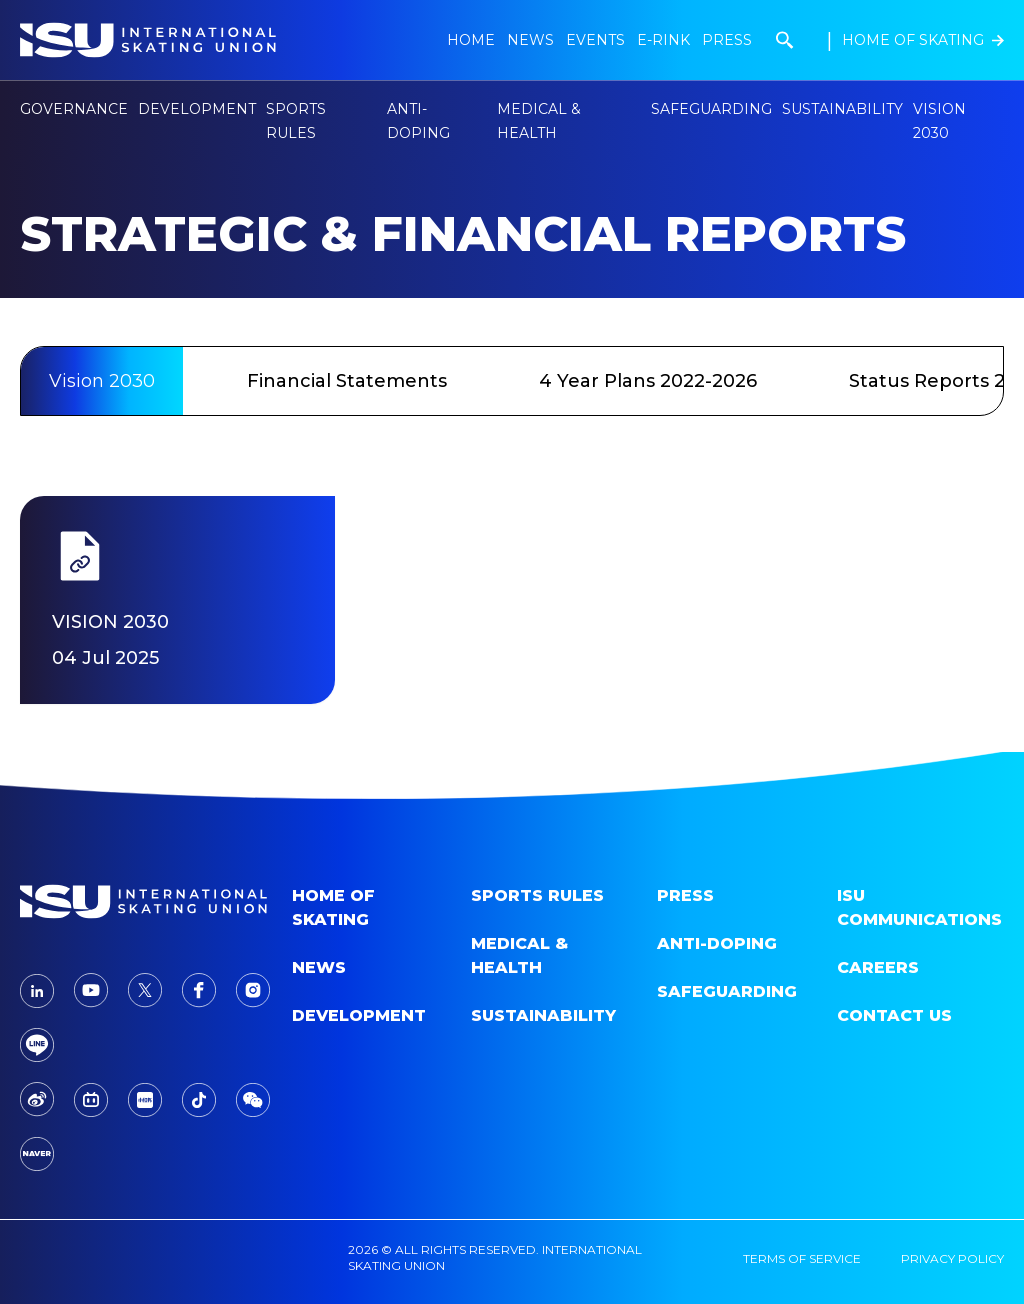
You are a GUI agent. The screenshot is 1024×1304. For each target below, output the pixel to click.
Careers (878, 967)
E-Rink (663, 40)
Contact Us (894, 1015)
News (319, 967)
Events (595, 40)
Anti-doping (717, 943)
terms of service (802, 1258)
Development (359, 1015)
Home (471, 40)
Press (727, 40)
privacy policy (952, 1258)
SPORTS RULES (537, 895)
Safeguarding (711, 109)
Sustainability (842, 109)
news (530, 40)
